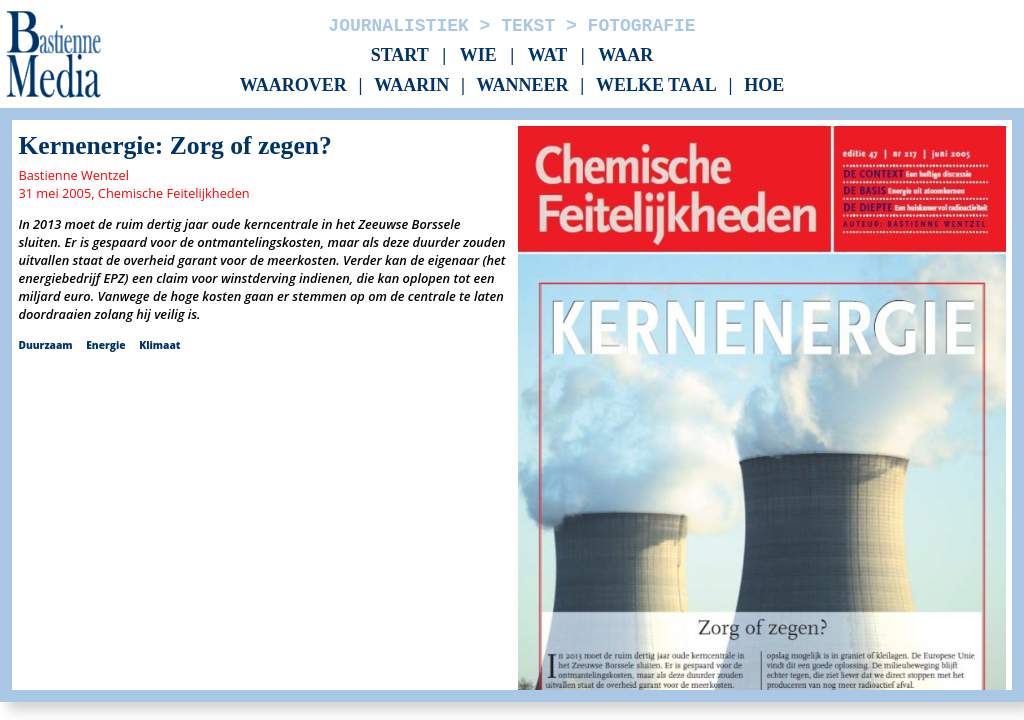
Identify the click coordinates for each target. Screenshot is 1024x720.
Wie (478, 55)
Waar (625, 55)
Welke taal (656, 86)
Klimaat (159, 345)
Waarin (411, 86)
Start (400, 55)
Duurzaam (45, 345)
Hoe (764, 86)
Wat (548, 55)
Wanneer (523, 86)
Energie (105, 345)
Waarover (293, 86)
